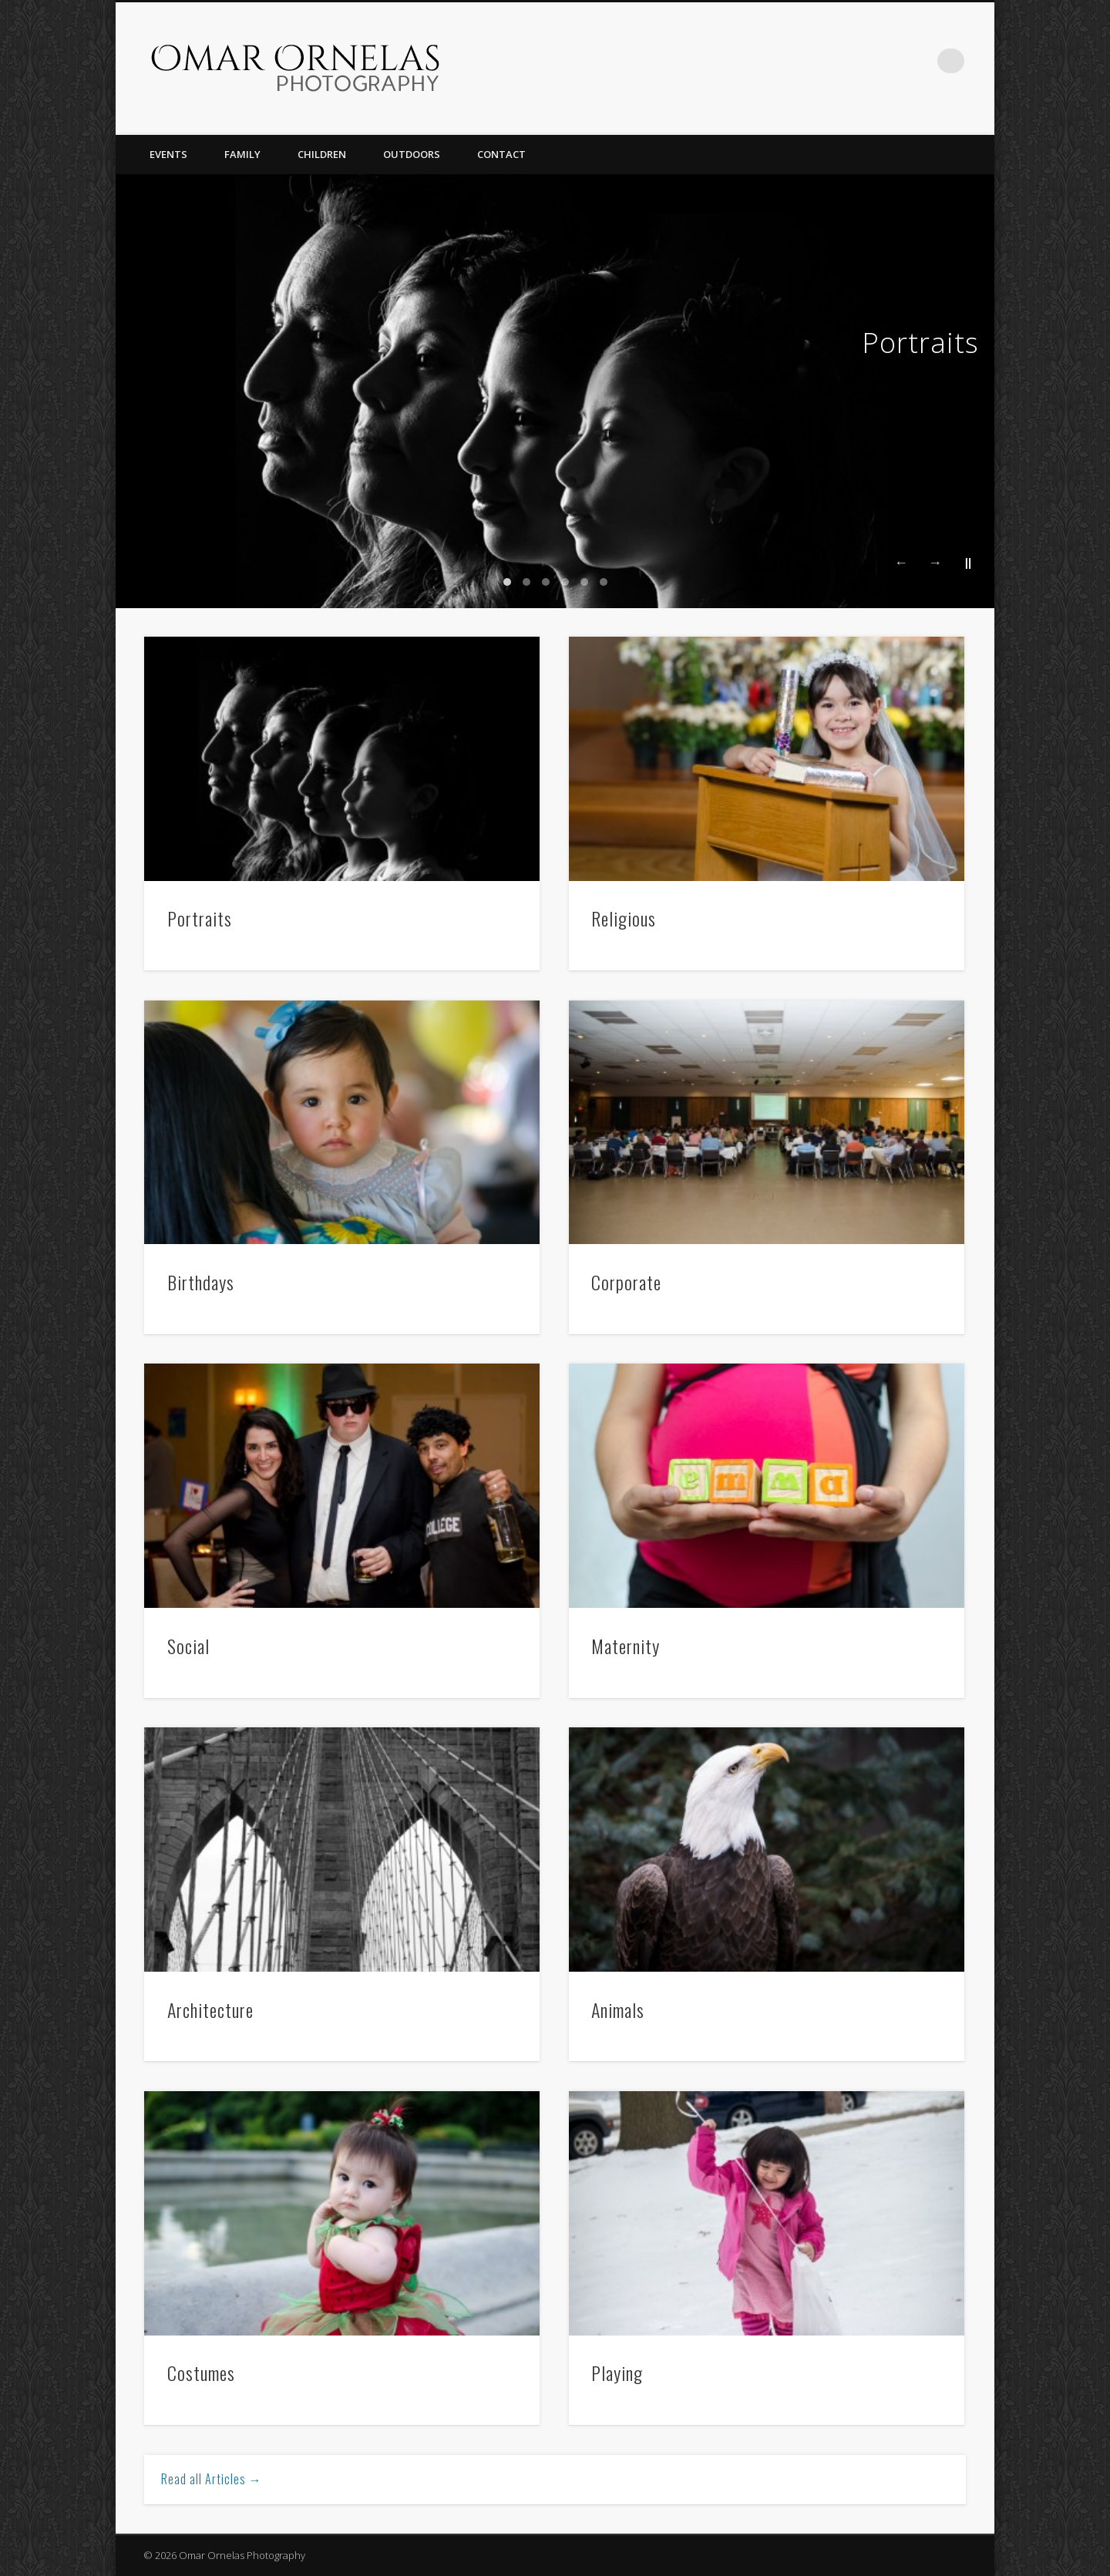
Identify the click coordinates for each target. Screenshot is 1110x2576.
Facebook (920, 61)
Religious (623, 918)
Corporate (626, 1282)
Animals (617, 2009)
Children (322, 154)
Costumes (201, 2372)
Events (168, 154)
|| (968, 562)
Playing (617, 2372)
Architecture (210, 2009)
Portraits (920, 343)
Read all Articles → (211, 2479)
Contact (501, 154)
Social (188, 1646)
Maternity (625, 1646)
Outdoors (411, 154)
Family (242, 154)
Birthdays (200, 1282)
